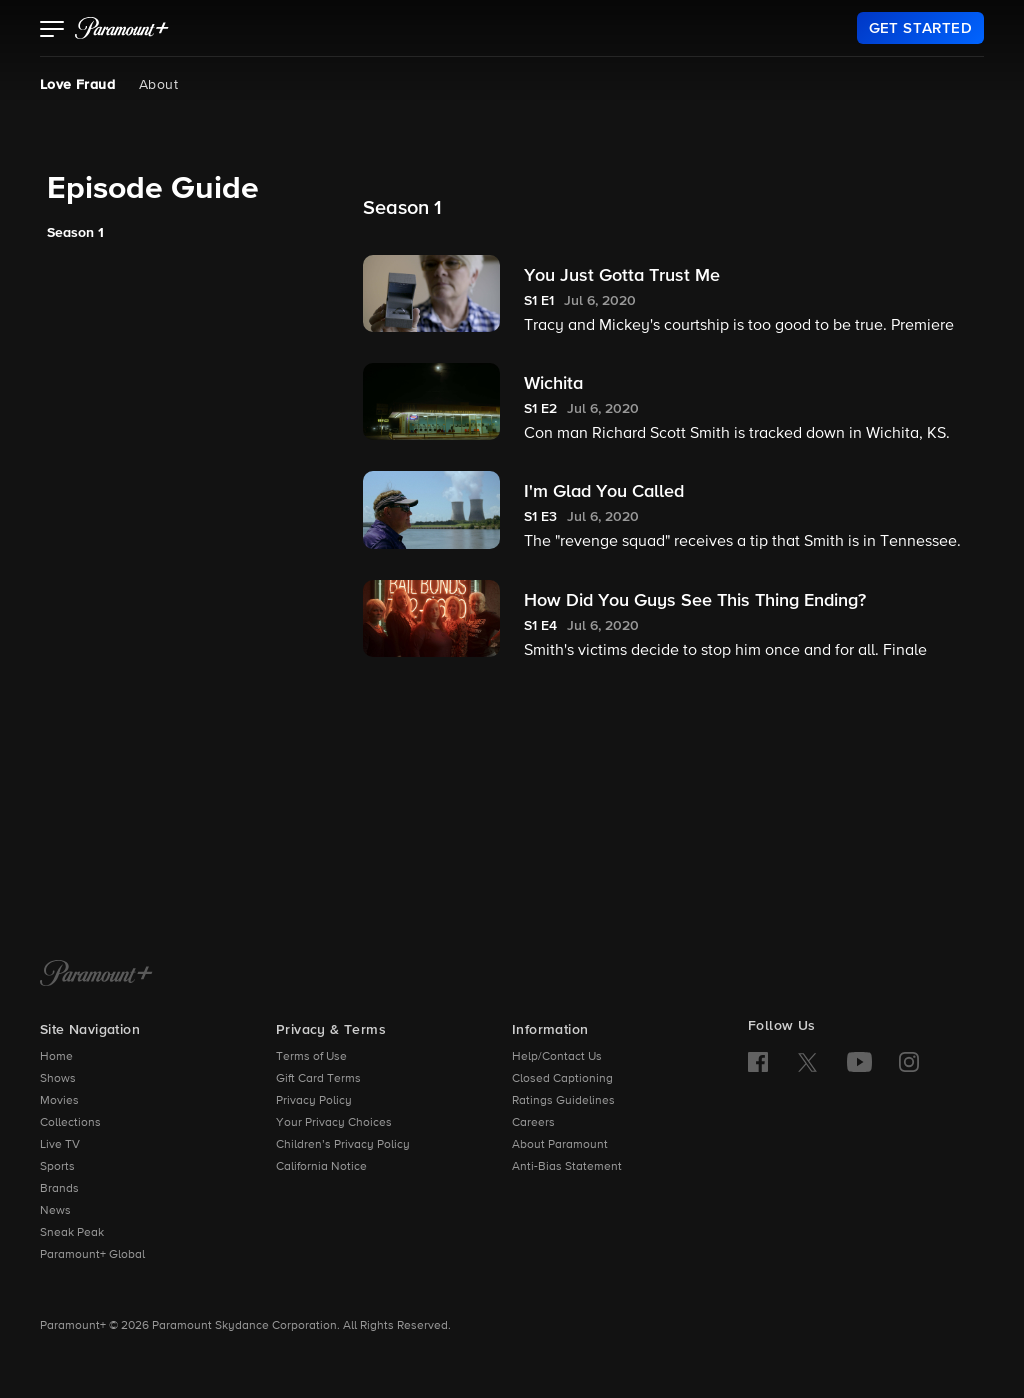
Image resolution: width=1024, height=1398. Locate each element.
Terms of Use (311, 1057)
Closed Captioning (562, 1079)
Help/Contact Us (557, 1057)
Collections (70, 1123)
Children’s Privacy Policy (343, 1145)
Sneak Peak (72, 1233)
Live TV (60, 1145)
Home (56, 1057)
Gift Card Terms (318, 1079)
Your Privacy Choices (334, 1123)
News (55, 1211)
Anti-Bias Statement (567, 1167)
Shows (58, 1079)
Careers (533, 1123)
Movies (59, 1101)
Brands (59, 1189)
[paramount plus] (122, 28)
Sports (57, 1167)
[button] (52, 31)
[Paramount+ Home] (96, 975)
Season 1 (75, 233)
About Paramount (560, 1145)
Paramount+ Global (92, 1255)
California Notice (321, 1167)
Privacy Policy (314, 1101)
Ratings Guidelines (563, 1101)
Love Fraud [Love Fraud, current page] (77, 85)
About (158, 85)
